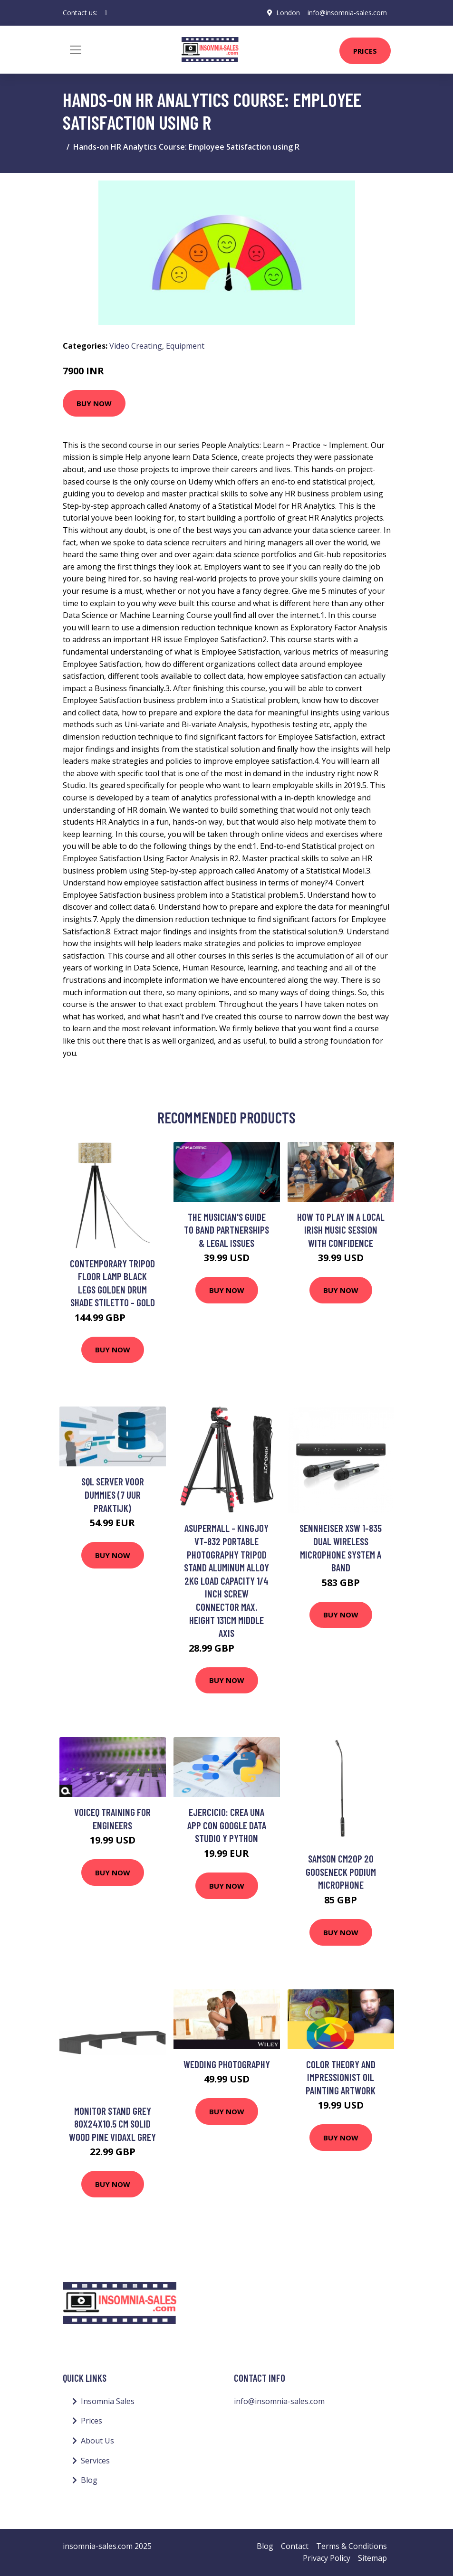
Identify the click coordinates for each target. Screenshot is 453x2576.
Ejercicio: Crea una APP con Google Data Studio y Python (226, 1825)
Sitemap (372, 2558)
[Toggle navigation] (75, 50)
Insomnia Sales (108, 2401)
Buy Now (94, 403)
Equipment (185, 346)
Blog (89, 2480)
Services (95, 2460)
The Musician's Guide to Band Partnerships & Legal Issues (226, 1230)
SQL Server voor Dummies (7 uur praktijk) (112, 1494)
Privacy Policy (326, 2558)
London (288, 12)
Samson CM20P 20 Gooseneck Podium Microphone (341, 1872)
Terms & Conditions (351, 2546)
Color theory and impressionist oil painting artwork (341, 2077)
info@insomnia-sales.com (347, 12)
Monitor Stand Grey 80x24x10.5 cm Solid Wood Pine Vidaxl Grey (112, 2124)
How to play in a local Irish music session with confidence (341, 1230)
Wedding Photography (226, 2064)
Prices (365, 51)
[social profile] (106, 13)
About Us (97, 2440)
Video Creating (135, 346)
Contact (294, 2546)
